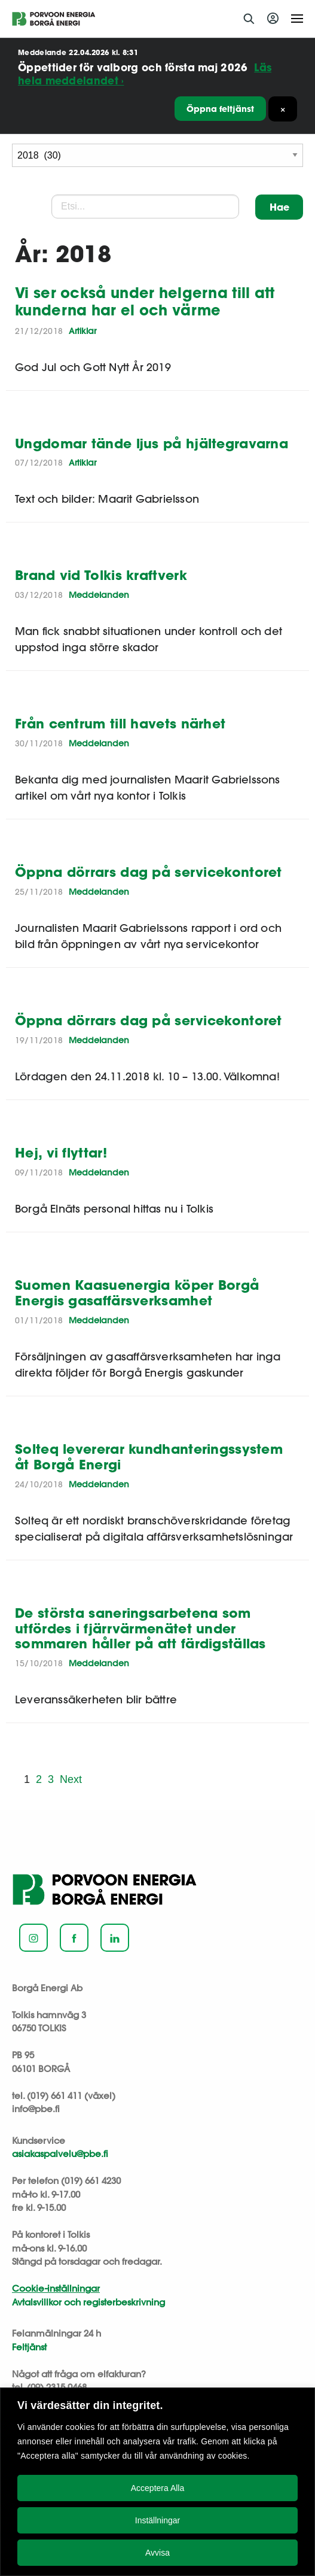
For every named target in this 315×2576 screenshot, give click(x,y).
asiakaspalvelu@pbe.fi (60, 2153)
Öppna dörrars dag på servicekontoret (148, 871)
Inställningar (158, 2520)
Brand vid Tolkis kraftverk (101, 575)
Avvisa (157, 2552)
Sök (249, 19)
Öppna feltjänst (220, 108)
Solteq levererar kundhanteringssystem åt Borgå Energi (149, 1456)
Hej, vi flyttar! (61, 1152)
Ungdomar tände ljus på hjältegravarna (151, 443)
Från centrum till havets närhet (120, 723)
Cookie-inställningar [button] (56, 2288)
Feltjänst (29, 2347)
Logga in (274, 19)
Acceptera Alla (158, 2488)
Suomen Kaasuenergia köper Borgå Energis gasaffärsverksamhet (137, 1292)
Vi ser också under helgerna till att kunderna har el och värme (145, 301)
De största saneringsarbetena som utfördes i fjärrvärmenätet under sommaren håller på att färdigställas (140, 1628)
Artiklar (82, 331)
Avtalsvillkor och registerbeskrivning (88, 2302)
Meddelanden (99, 595)
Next (71, 1779)
